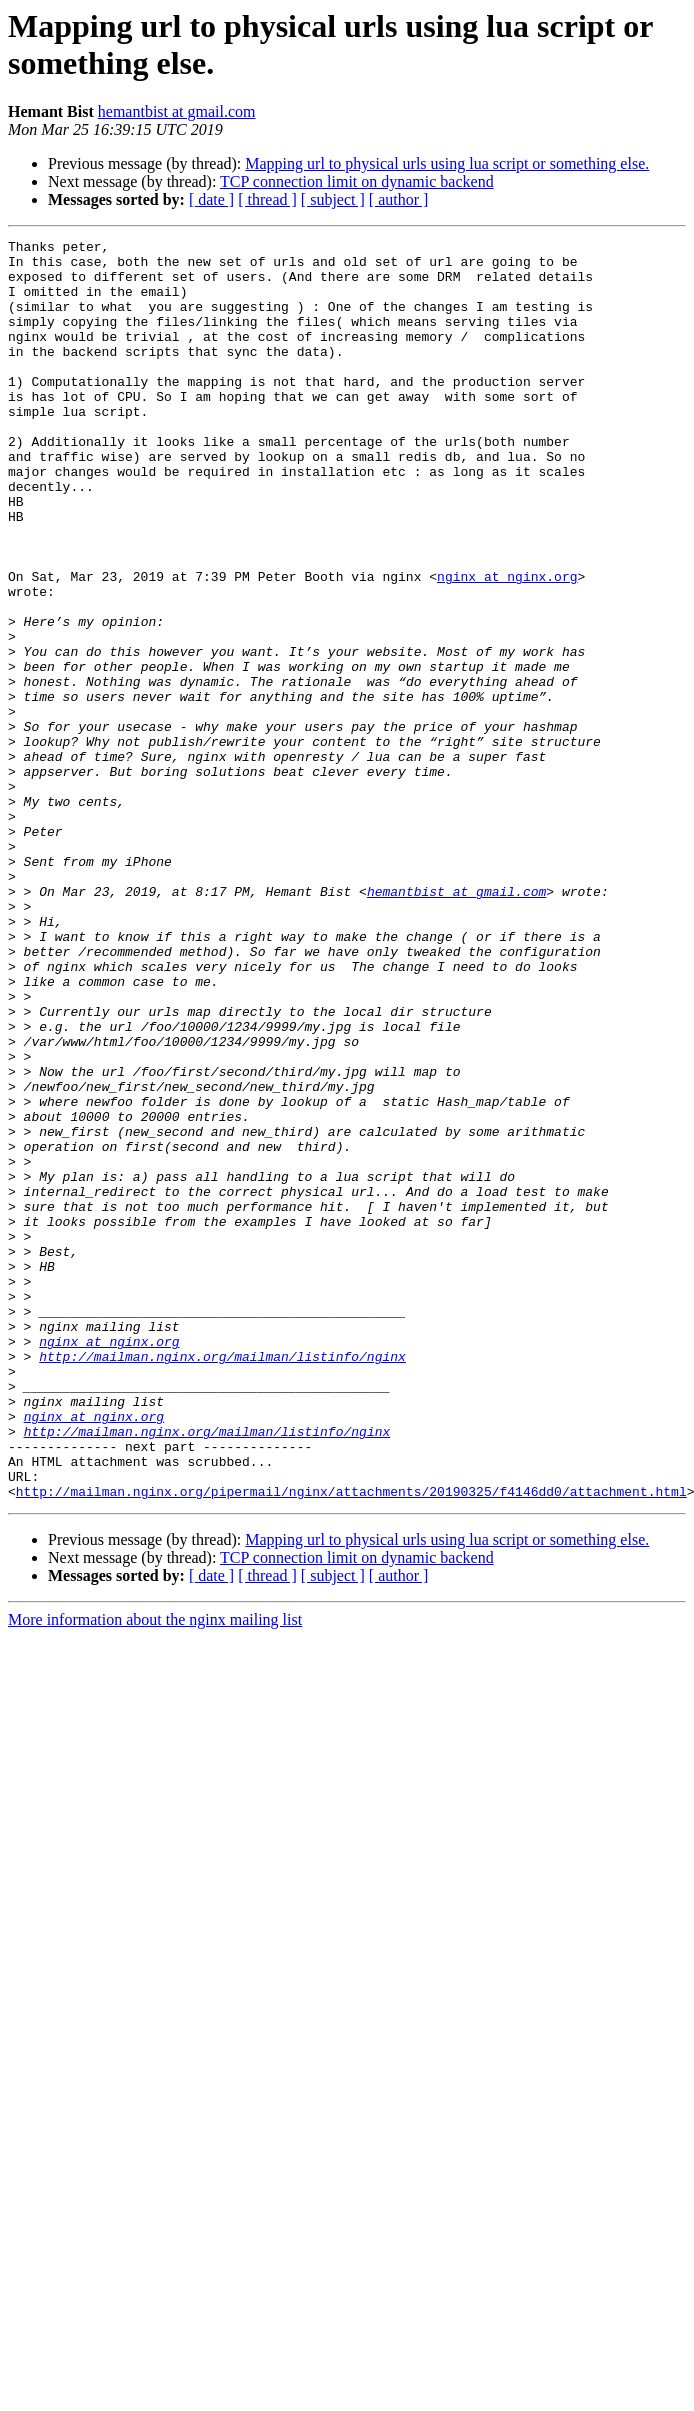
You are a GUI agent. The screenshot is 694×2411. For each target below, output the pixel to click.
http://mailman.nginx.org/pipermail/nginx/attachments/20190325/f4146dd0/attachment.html (351, 1743)
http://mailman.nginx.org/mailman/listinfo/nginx (222, 1581)
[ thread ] (267, 199)
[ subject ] (333, 199)
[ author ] (399, 199)
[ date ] (211, 199)
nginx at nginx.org (507, 645)
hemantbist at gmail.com (177, 111)
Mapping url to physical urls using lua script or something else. (447, 163)
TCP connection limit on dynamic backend (357, 181)
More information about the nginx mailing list (155, 1871)
